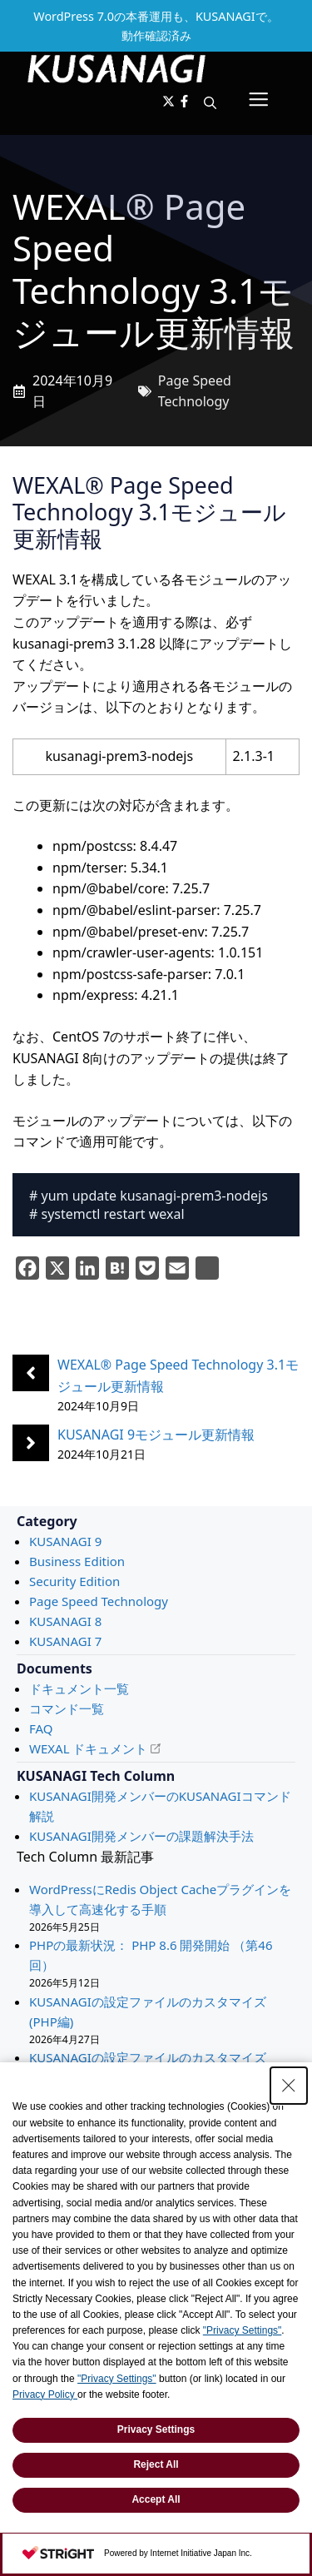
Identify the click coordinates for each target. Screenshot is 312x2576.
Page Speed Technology (98, 1601)
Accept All (155, 2499)
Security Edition (74, 1581)
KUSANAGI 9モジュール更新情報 (156, 1434)
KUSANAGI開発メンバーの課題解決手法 (141, 1836)
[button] (210, 102)
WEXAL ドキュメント (88, 1748)
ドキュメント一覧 (79, 1688)
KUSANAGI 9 (65, 1541)
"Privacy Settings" (242, 2330)
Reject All (155, 2464)
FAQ (41, 1728)
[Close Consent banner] (288, 2085)
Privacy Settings (156, 2429)
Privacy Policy (44, 2394)
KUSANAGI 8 (65, 1621)
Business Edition (77, 1561)
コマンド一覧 (66, 1708)
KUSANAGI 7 (65, 1641)
